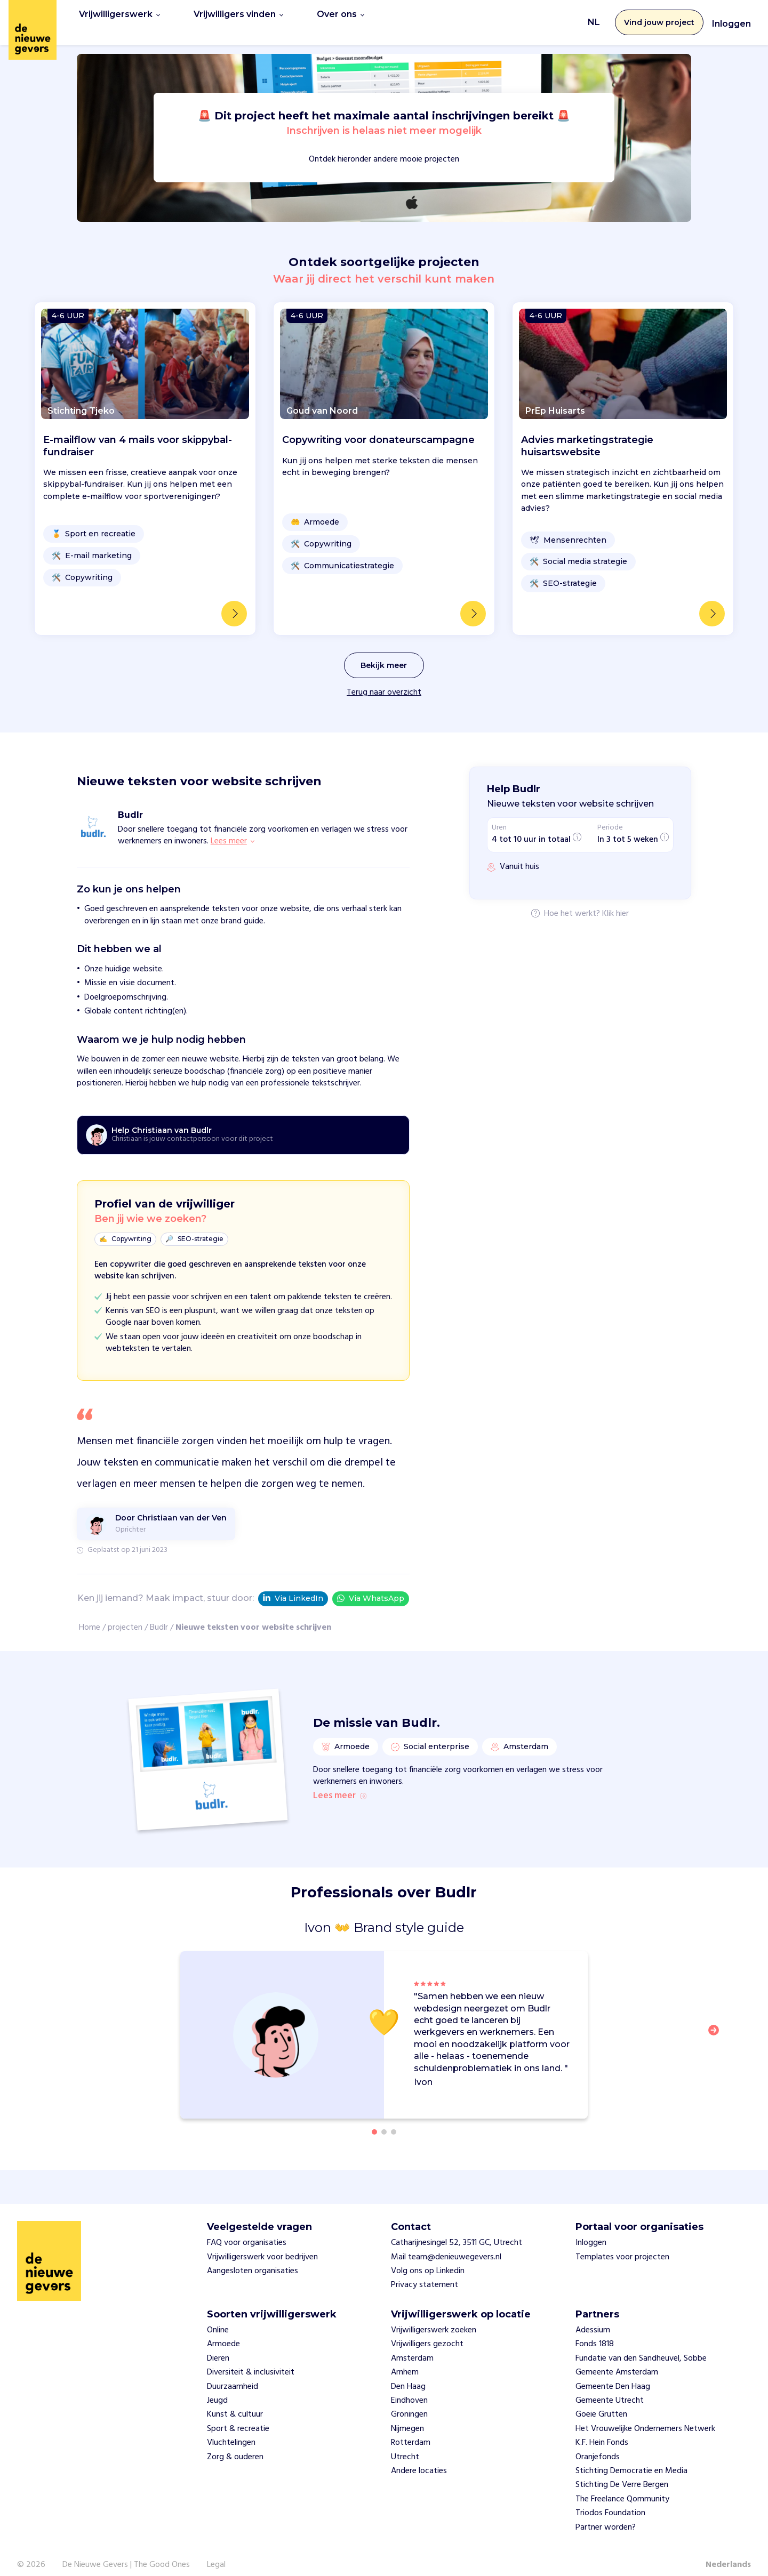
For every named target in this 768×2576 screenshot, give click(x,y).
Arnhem (405, 2361)
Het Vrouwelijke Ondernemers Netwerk (645, 2417)
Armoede (223, 2332)
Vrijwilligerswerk (119, 17)
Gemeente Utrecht (609, 2389)
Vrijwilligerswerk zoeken (433, 2318)
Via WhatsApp (370, 1587)
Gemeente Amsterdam (616, 2361)
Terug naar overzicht (384, 681)
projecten (125, 1616)
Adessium (592, 2318)
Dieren (218, 2347)
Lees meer (339, 1784)
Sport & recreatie (238, 2417)
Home (89, 1616)
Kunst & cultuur (235, 2403)
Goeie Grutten (601, 2403)
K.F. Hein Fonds (601, 2431)
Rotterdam (410, 2431)
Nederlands (728, 2553)
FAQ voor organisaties (246, 2231)
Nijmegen (407, 2417)
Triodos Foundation (610, 2501)
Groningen (409, 2403)
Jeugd (217, 2389)
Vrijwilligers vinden (238, 17)
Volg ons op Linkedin (428, 2259)
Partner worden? (605, 2515)
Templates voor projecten (622, 2245)
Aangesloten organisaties (252, 2259)
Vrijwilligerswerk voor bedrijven (262, 2245)
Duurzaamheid (232, 2374)
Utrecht (405, 2445)
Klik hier (615, 903)
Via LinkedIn (293, 1587)
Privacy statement (424, 2273)
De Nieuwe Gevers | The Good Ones (126, 2553)
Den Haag (408, 2374)
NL (594, 17)
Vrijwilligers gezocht (427, 2332)
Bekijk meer (384, 654)
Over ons (340, 17)
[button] (716, 2024)
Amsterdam (412, 2347)
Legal (216, 2553)
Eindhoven (409, 2389)
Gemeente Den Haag (612, 2374)
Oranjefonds (597, 2445)
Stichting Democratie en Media (631, 2459)
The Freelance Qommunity (622, 2487)
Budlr (159, 1616)
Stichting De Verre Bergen (621, 2473)
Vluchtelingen (231, 2431)
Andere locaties (419, 2459)
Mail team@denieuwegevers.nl (446, 2245)
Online (218, 2318)
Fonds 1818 (594, 2332)
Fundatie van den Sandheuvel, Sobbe (641, 2347)
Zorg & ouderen (235, 2445)
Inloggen (731, 18)
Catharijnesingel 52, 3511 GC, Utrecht (456, 2231)
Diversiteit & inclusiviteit (250, 2361)
